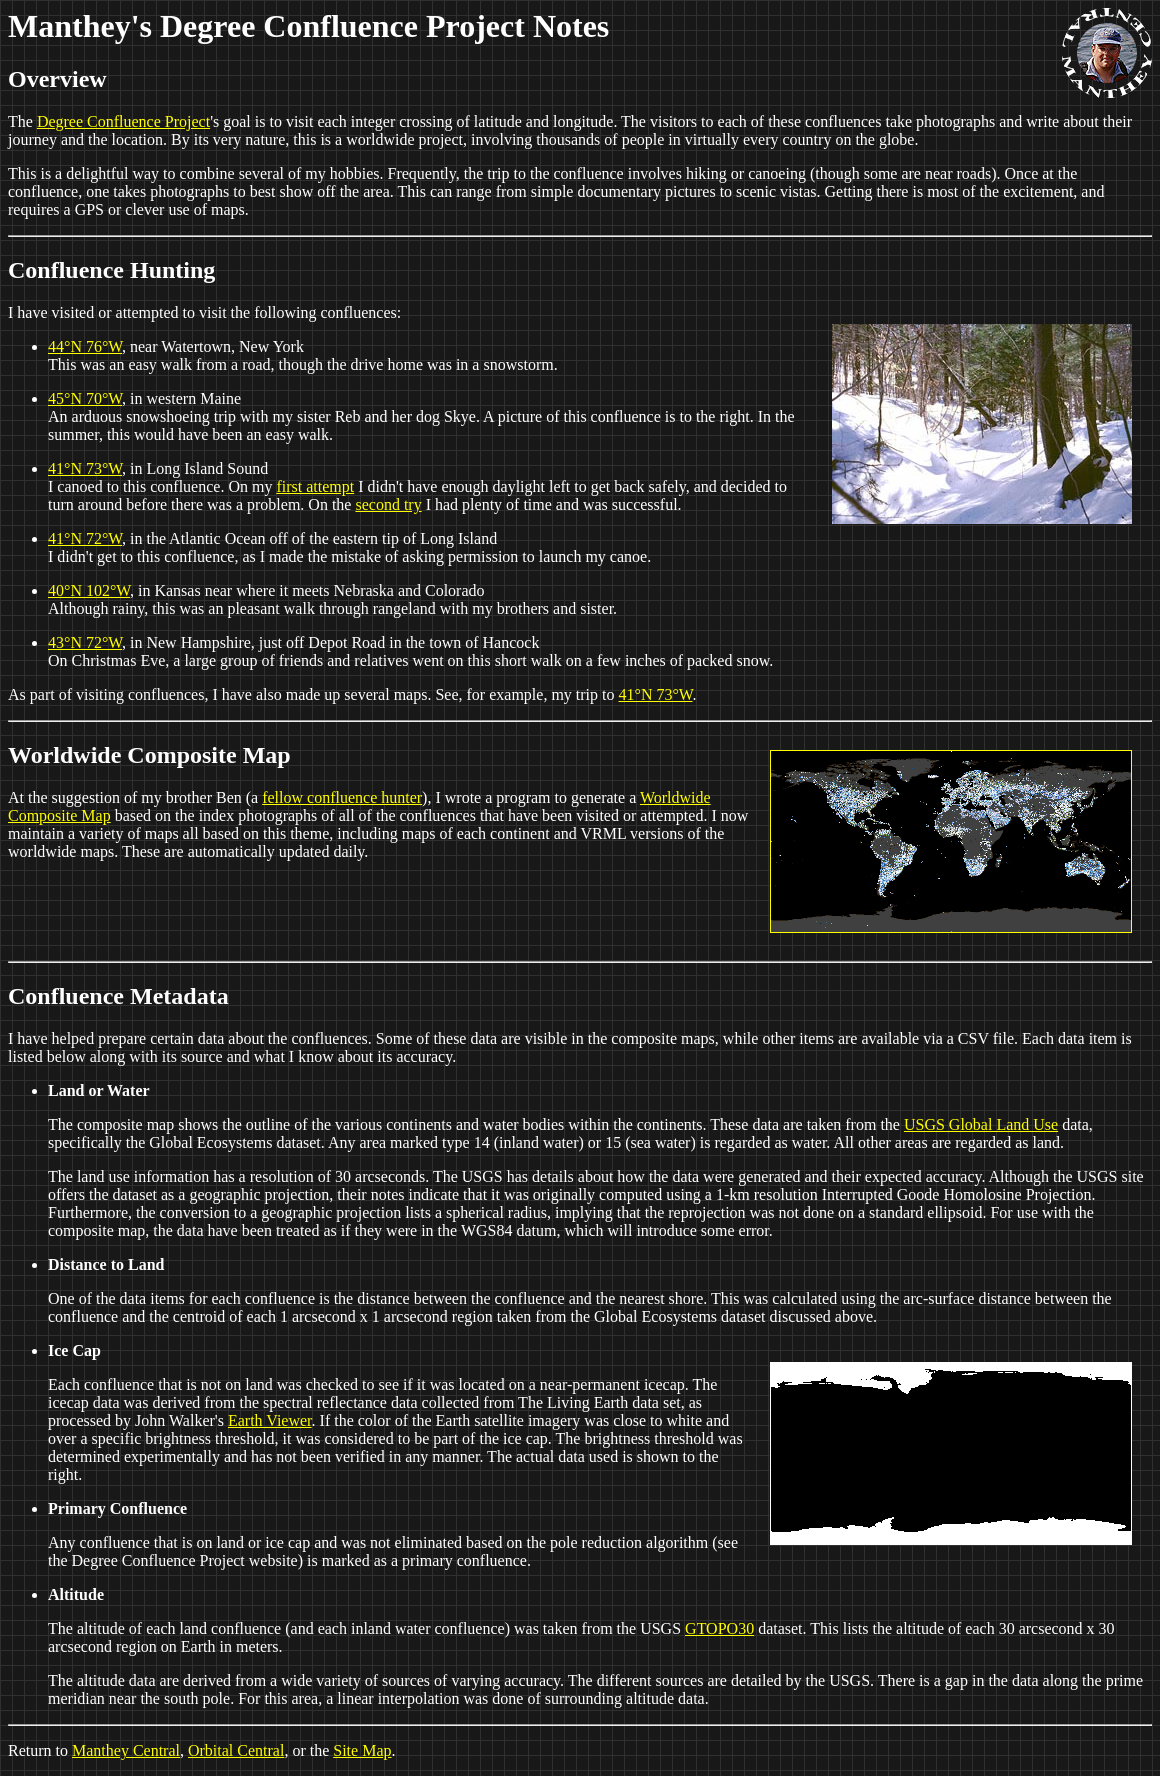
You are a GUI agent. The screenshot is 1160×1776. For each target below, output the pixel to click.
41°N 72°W (85, 538)
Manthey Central (126, 1750)
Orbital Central (236, 1750)
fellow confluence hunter (342, 797)
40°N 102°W (89, 590)
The (22, 121)
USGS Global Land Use (981, 1124)
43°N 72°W (85, 642)
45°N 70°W (85, 398)
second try (388, 504)
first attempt (315, 486)
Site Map (362, 1750)
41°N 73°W (85, 468)
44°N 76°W (85, 346)
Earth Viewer (270, 1420)
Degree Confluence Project (123, 121)
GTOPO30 (719, 1628)
